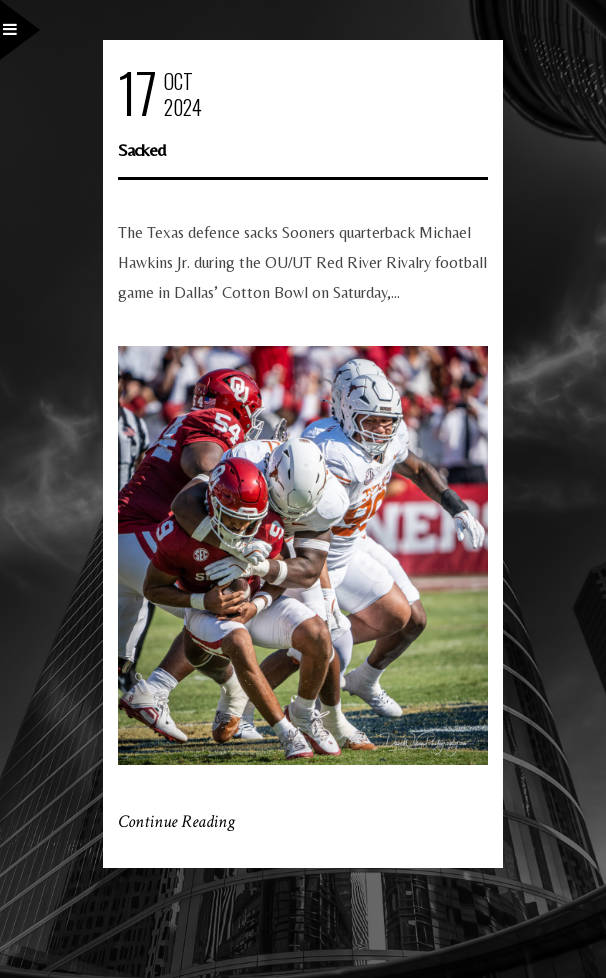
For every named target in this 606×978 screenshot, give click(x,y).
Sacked (141, 149)
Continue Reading (176, 821)
